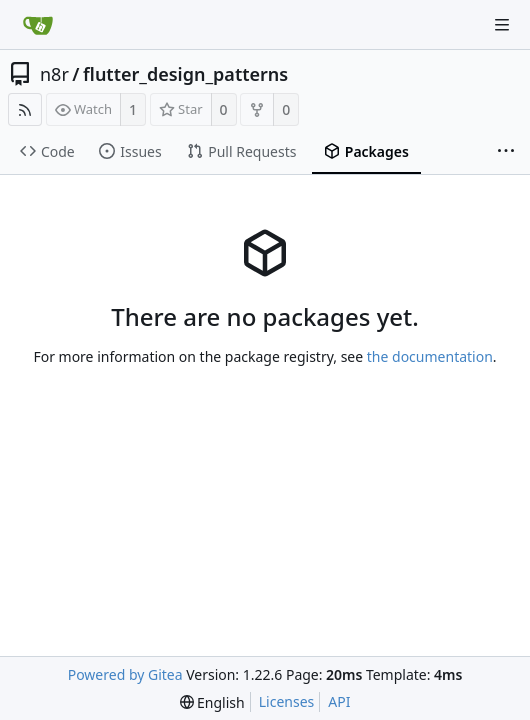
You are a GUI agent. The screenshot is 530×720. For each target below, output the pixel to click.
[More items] (506, 152)
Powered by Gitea (125, 674)
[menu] (212, 702)
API (339, 701)
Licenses (287, 701)
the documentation (430, 356)
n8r (54, 74)
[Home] (38, 25)
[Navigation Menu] (502, 25)
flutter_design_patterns (185, 74)
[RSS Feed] (25, 109)
